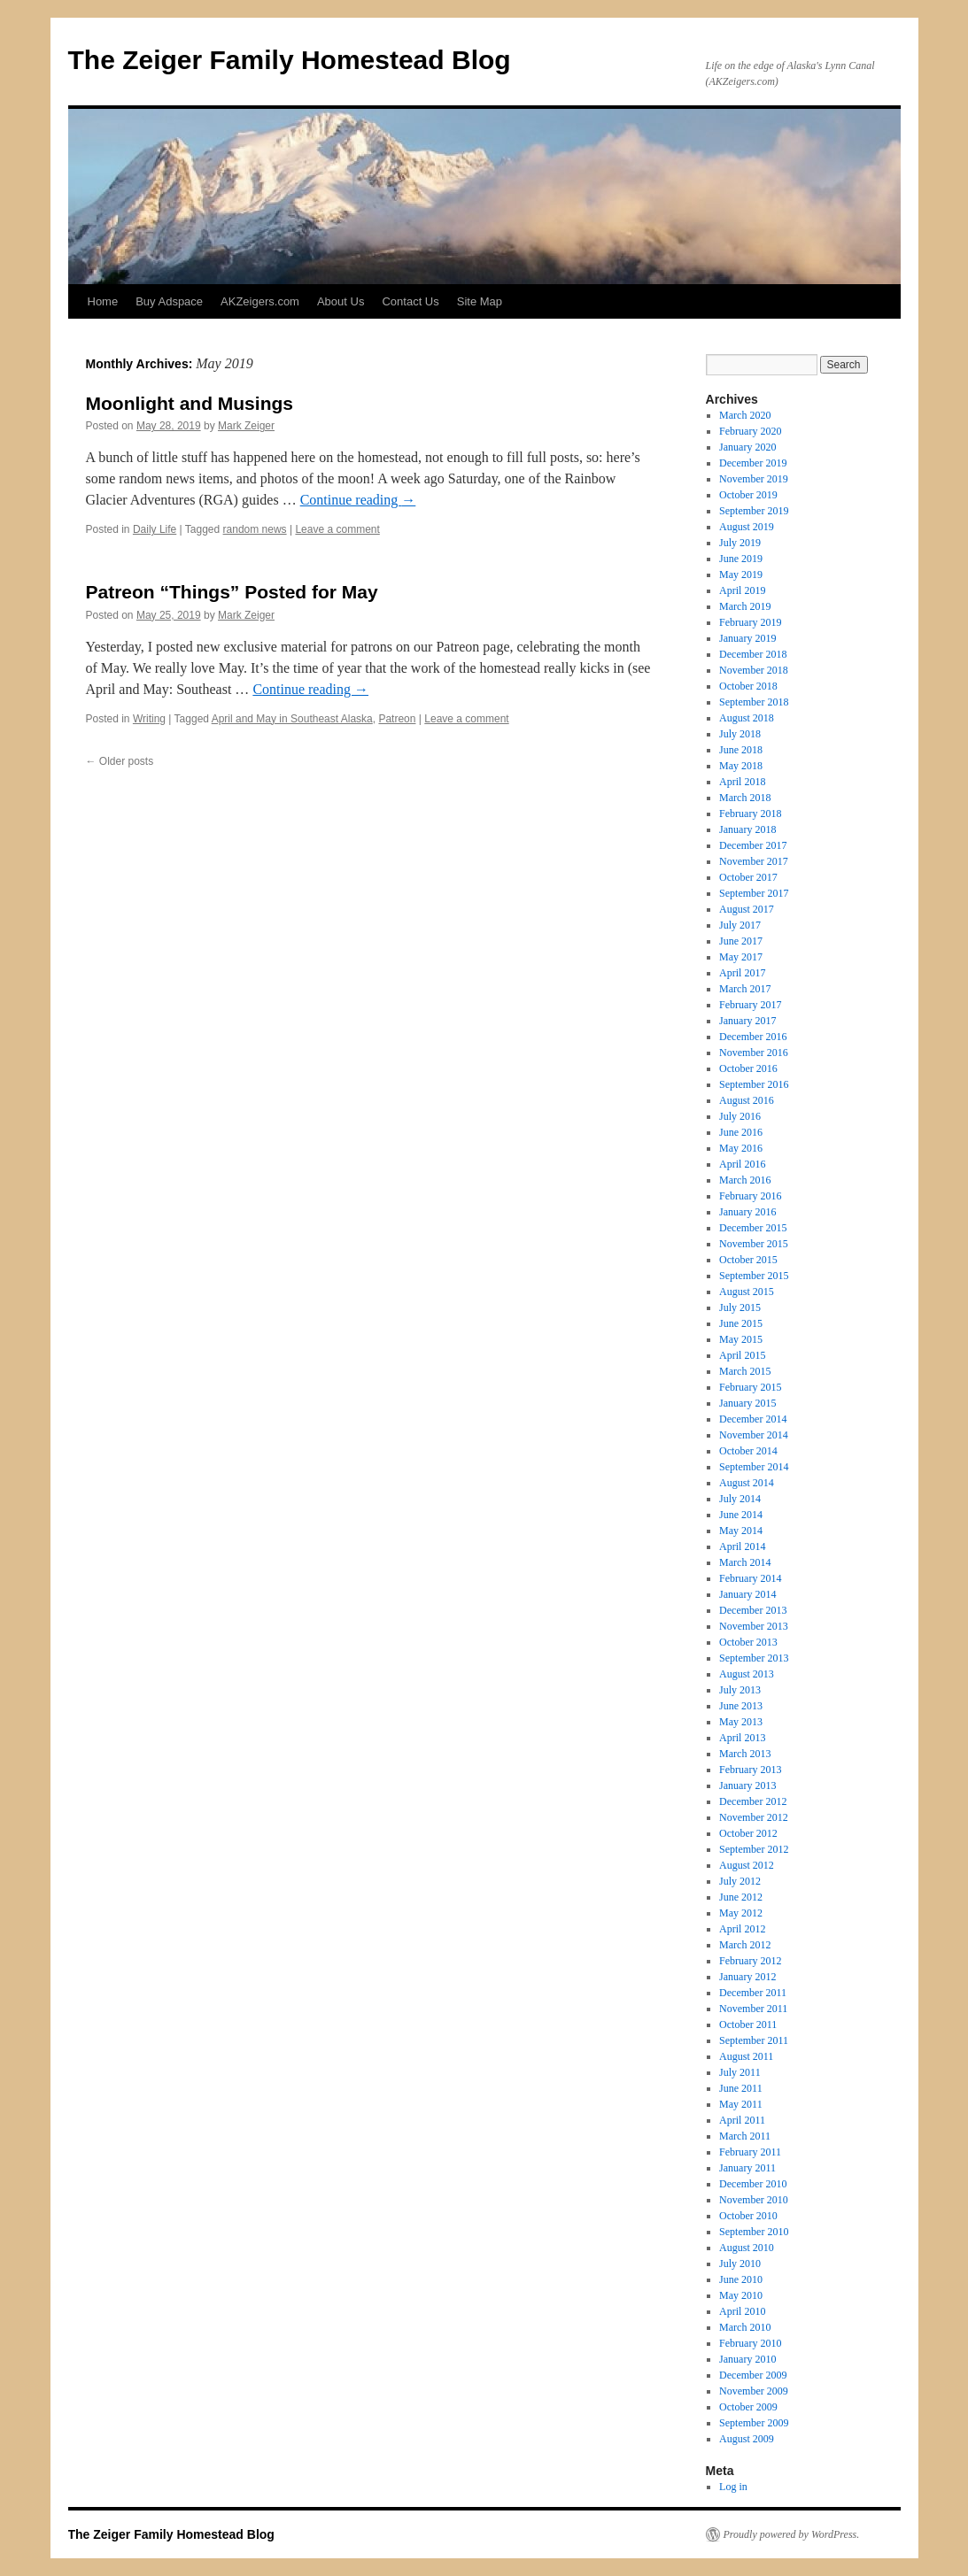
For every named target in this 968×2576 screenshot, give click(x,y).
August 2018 (746, 718)
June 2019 (741, 558)
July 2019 (740, 542)
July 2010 (740, 2263)
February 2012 (750, 1961)
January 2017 (747, 1020)
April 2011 (742, 2120)
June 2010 (741, 2279)
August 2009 (746, 2439)
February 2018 (750, 813)
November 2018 (753, 670)
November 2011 (753, 2008)
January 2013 (747, 1785)
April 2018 (742, 781)
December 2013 (752, 1610)
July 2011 (740, 2072)
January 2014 (747, 1594)
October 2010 (748, 2216)
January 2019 (747, 638)
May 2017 (741, 957)
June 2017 (741, 941)
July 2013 (740, 1690)
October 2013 (748, 1642)
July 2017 (740, 925)
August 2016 (746, 1100)
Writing (149, 719)
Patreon (396, 719)
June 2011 (741, 2088)
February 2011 (750, 2152)
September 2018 (753, 702)
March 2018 (745, 797)
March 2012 (745, 1945)
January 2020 (747, 447)
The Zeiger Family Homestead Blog (289, 59)
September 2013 (753, 1658)
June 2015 (741, 1323)
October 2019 (748, 495)
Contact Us (410, 301)
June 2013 (741, 1706)
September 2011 (753, 2040)
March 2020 (745, 415)
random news (255, 529)
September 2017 (753, 893)
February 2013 (750, 1769)
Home (103, 301)
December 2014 (752, 1419)
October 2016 (748, 1068)
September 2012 (753, 1849)
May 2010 (741, 2295)
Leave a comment (337, 529)
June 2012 (741, 1897)
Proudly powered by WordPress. (792, 2534)
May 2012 (741, 1913)
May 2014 (741, 1530)
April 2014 (742, 1546)
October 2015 (748, 1259)
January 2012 (747, 1977)
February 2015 (750, 1387)
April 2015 (742, 1355)
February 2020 (750, 431)
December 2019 (752, 463)
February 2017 (750, 1005)
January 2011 (747, 2168)
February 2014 (750, 1578)
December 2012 (752, 1801)
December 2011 (752, 1992)
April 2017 (742, 973)
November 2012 (753, 1817)
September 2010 (753, 2231)
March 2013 (745, 1753)
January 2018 (747, 829)
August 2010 (746, 2247)
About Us (340, 301)
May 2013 (741, 1722)
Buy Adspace (169, 301)
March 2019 (745, 606)
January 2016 (747, 1212)
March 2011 (745, 2136)
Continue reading (358, 499)
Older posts (120, 761)
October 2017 (748, 877)
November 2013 (753, 1626)
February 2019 (750, 622)
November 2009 (753, 2391)
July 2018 (740, 734)
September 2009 (753, 2423)
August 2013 (746, 1674)
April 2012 (742, 1929)
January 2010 (747, 2359)
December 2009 (752, 2375)
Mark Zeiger (246, 426)
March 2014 (745, 1562)
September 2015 (753, 1275)
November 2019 (753, 479)
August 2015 (746, 1291)
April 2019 (742, 590)
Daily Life (154, 529)
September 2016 (753, 1084)
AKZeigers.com (260, 301)
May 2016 (741, 1148)
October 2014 (748, 1451)
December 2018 (752, 654)
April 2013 (742, 1737)
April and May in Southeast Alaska (292, 719)
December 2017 (752, 845)
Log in (733, 2486)
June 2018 (741, 750)
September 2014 (753, 1467)
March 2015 (745, 1371)
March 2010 (745, 2327)
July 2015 (740, 1307)
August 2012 (746, 1865)
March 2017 (745, 989)
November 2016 (753, 1052)
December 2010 (752, 2184)
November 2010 (753, 2200)
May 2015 (741, 1339)
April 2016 (742, 1164)
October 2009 (748, 2407)
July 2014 (740, 1498)
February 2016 (750, 1196)
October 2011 (748, 2024)
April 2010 (742, 2311)
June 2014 (741, 1514)
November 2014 (753, 1435)
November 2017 (753, 861)
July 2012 (740, 1881)
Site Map (479, 301)
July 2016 (740, 1116)
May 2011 (741, 2104)
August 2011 (746, 2056)
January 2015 (747, 1403)
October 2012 (748, 1833)
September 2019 (753, 511)
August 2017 (746, 909)
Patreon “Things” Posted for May (232, 592)
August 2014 (746, 1483)
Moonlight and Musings (189, 403)
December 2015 (752, 1228)
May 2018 (741, 766)
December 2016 (752, 1036)
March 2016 (745, 1180)
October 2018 (748, 686)
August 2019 (746, 527)
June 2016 (741, 1132)
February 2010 (750, 2343)
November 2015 (753, 1244)
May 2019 (741, 574)
